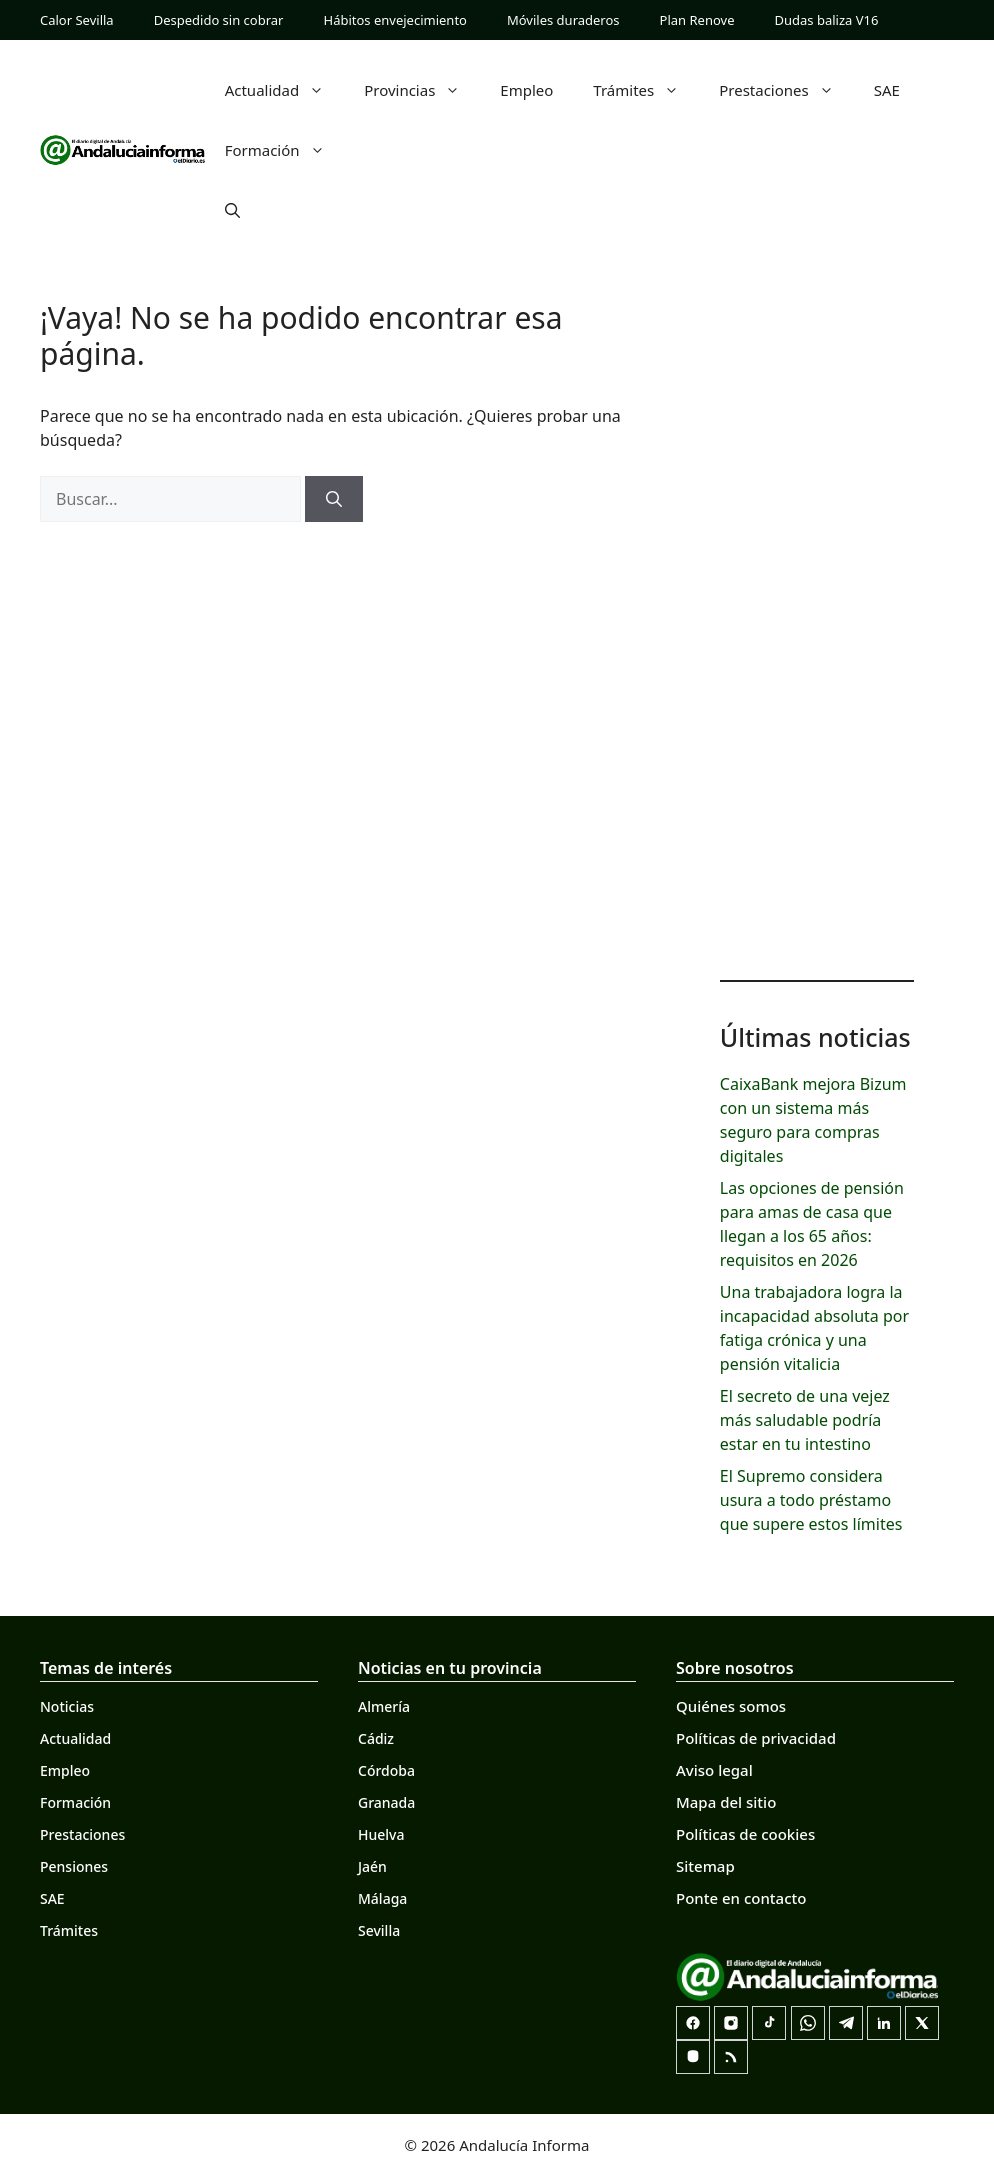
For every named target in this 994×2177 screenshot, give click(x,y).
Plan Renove (697, 20)
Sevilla (379, 1930)
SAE (887, 90)
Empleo (526, 90)
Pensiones (74, 1866)
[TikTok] (769, 2023)
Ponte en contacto (741, 1898)
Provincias (422, 90)
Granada (386, 1802)
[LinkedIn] (884, 2023)
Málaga (382, 1898)
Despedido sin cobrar (219, 20)
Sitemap (705, 1866)
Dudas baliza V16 (827, 20)
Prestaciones (786, 90)
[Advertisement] (817, 640)
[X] (922, 2023)
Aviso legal (714, 1770)
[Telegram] (846, 2023)
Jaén (372, 1866)
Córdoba (386, 1770)
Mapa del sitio (726, 1802)
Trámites (646, 90)
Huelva (381, 1834)
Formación (285, 150)
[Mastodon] (693, 2057)
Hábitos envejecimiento (395, 20)
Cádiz (376, 1738)
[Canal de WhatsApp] (808, 2023)
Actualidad (285, 90)
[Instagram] (731, 2023)
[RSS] (731, 2057)
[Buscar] (334, 499)
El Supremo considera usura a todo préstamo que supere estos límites (811, 1500)
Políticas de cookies (745, 1834)
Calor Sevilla (77, 20)
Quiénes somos (731, 1706)
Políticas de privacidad (756, 1738)
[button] (232, 210)
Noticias (67, 1706)
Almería (384, 1706)
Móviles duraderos (563, 20)
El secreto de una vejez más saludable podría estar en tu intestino (805, 1420)
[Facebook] (693, 2023)
